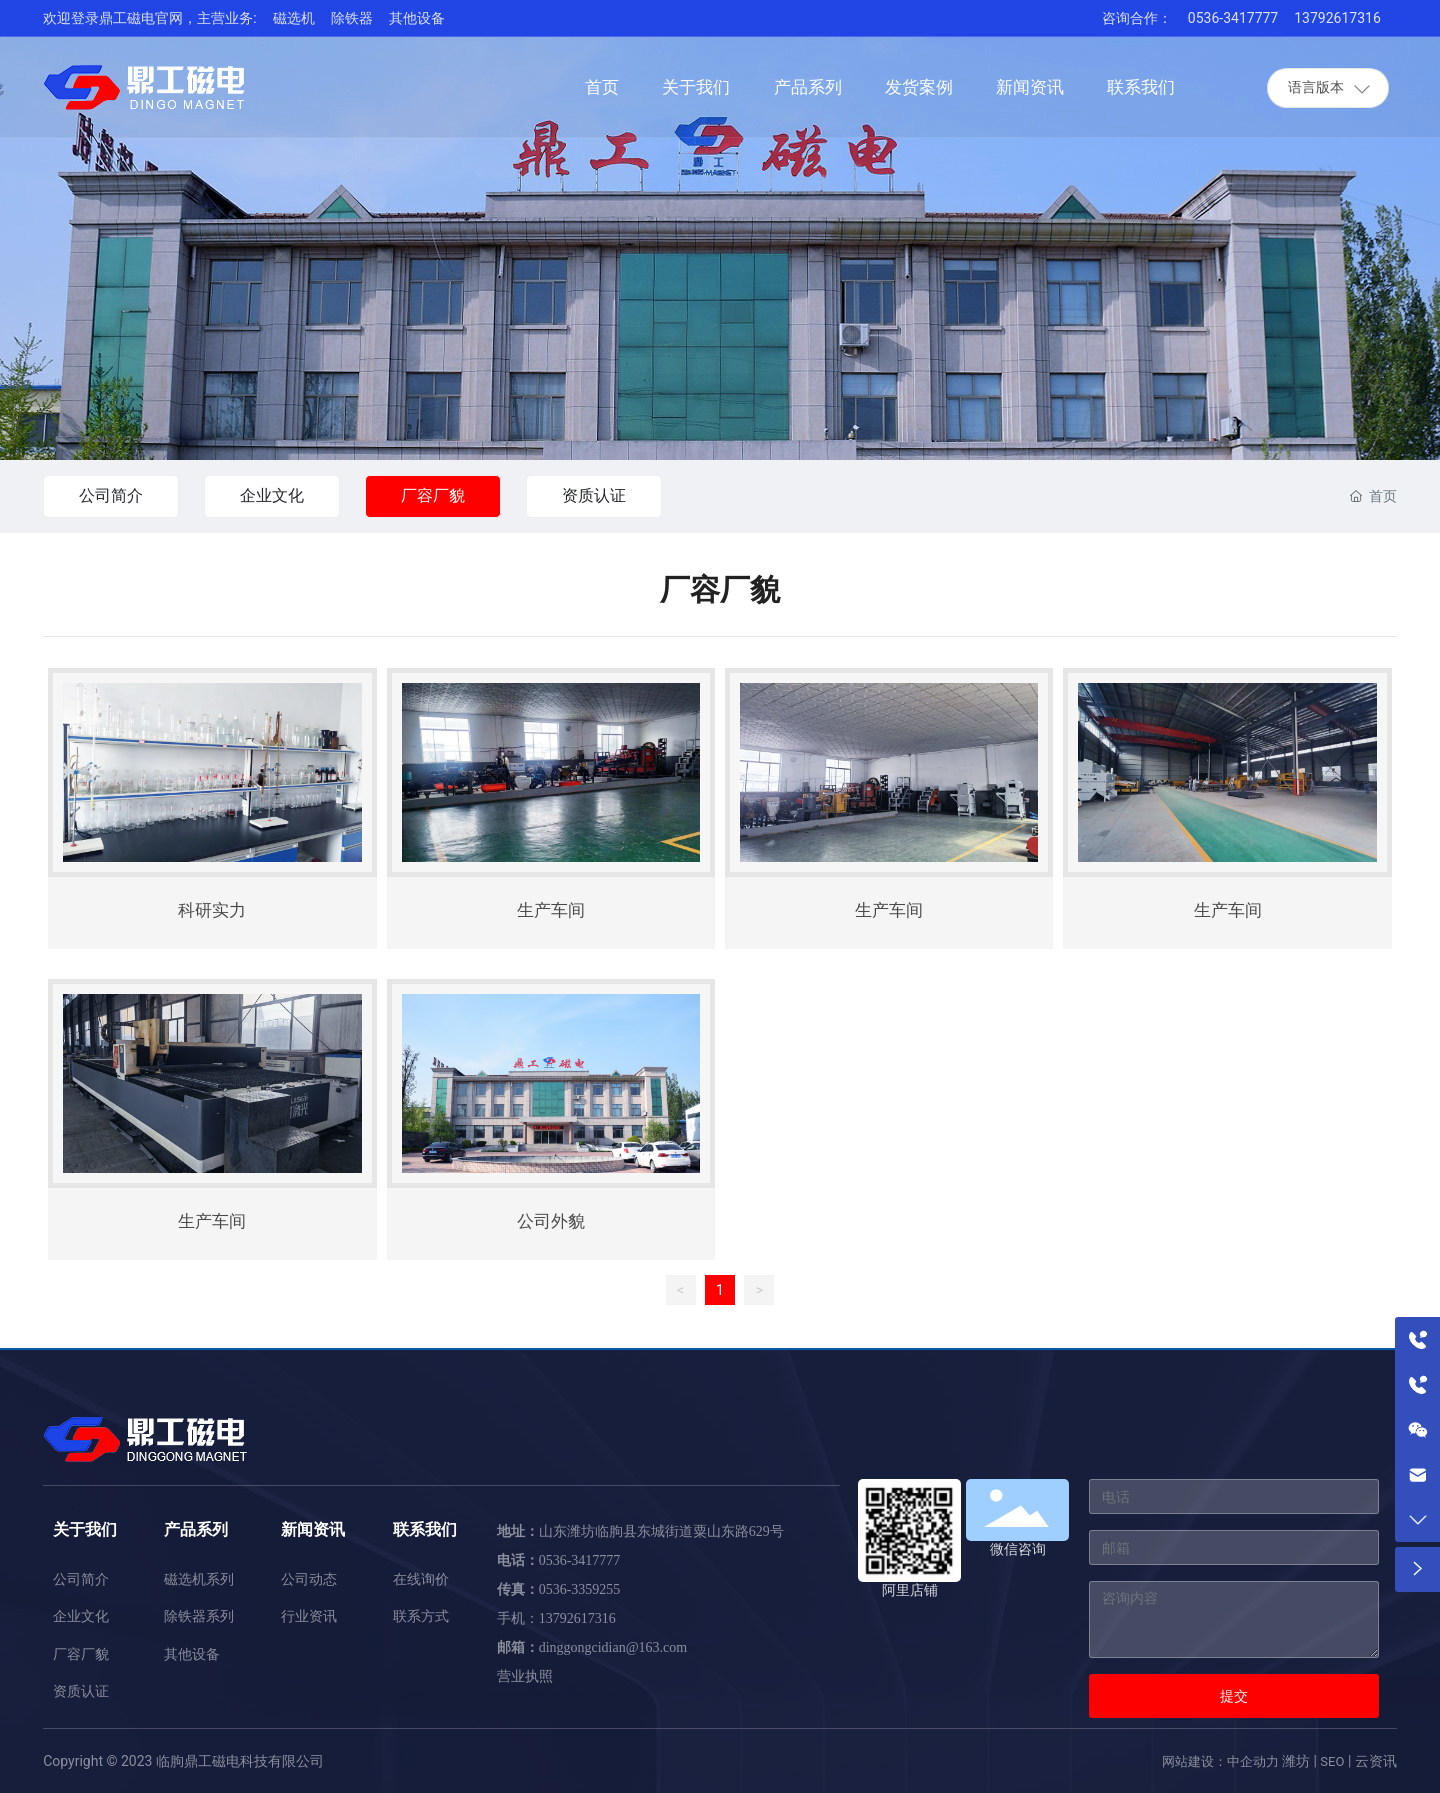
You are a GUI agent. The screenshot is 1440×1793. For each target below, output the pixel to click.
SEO (1332, 1761)
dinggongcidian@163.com (613, 1647)
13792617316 (1337, 18)
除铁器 (352, 18)
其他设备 (417, 18)
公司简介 (111, 495)
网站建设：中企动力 (1220, 1761)
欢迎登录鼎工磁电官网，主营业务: (149, 18)
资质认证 (594, 495)
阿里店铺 (910, 1590)
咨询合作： (1137, 18)
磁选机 (294, 18)
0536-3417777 (1233, 18)
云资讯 (1376, 1761)
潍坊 (1296, 1761)
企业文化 (272, 495)
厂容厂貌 (433, 495)
